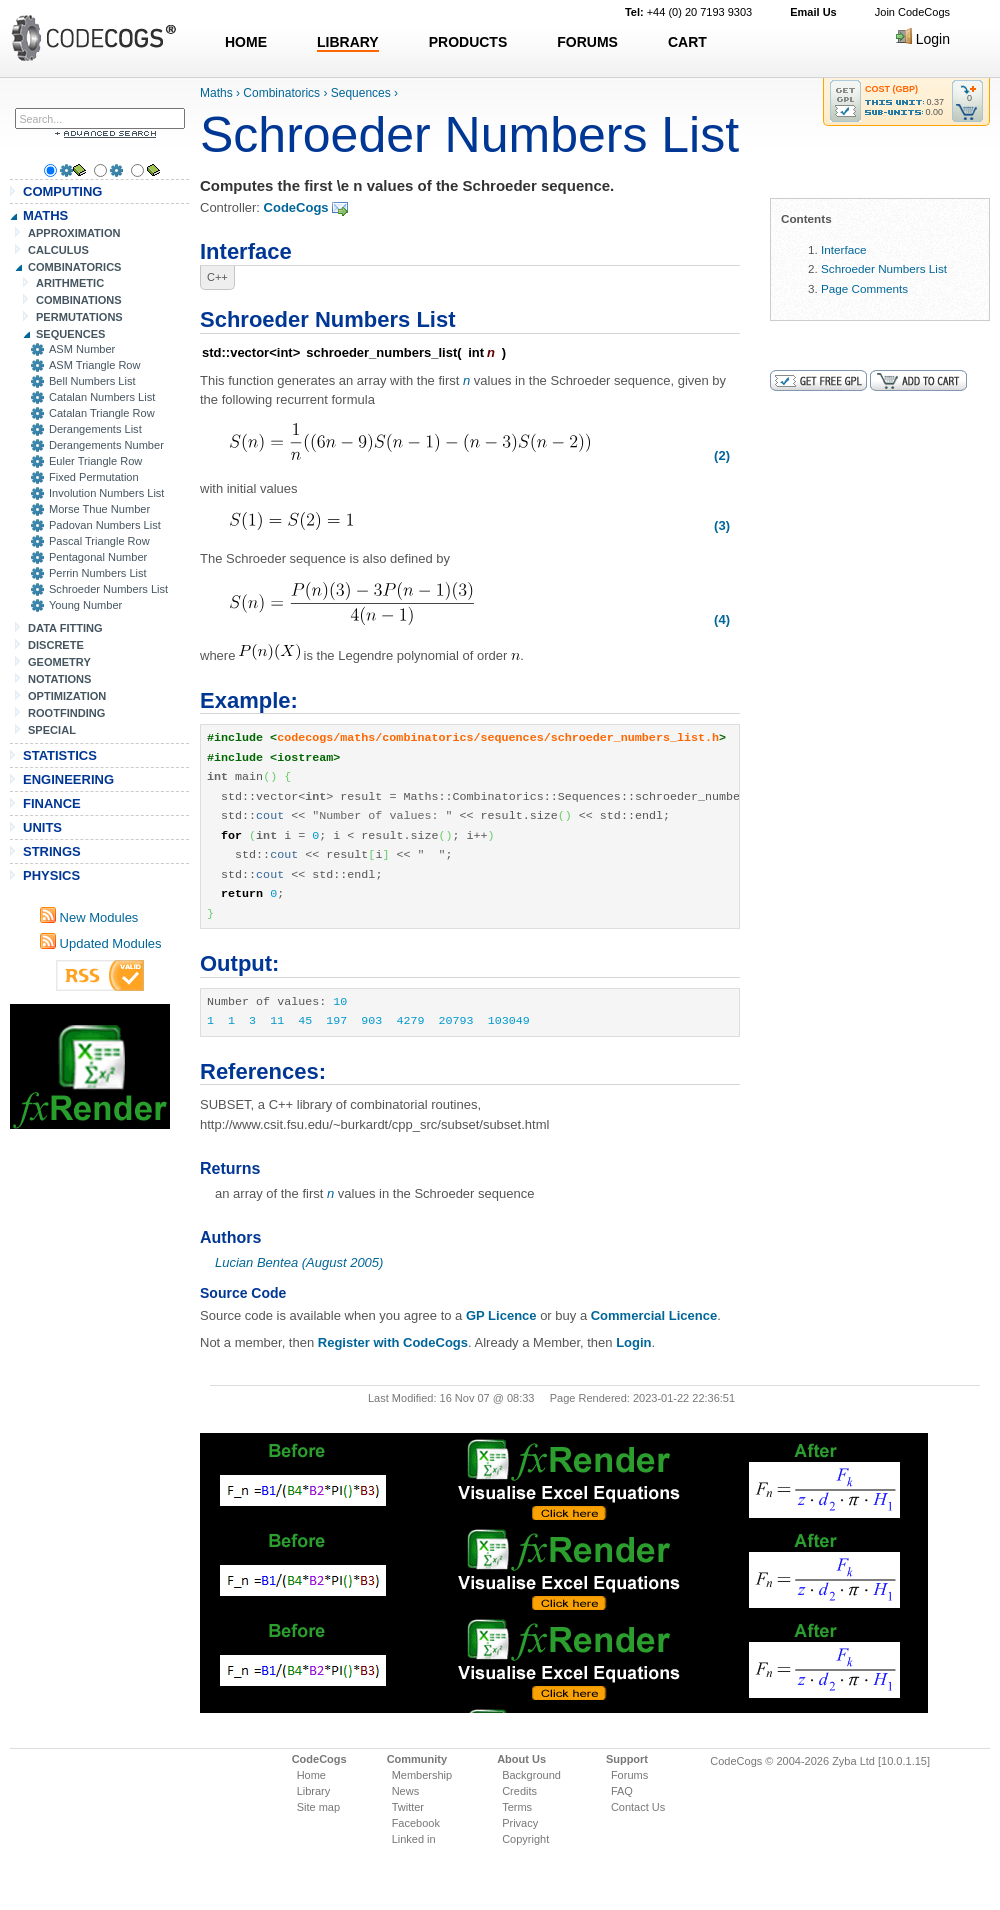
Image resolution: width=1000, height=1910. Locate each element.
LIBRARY (348, 42)
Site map (318, 1807)
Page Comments (864, 288)
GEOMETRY (59, 662)
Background (531, 1775)
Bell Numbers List (92, 381)
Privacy (520, 1823)
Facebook (416, 1823)
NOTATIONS (59, 679)
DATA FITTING (65, 628)
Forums (629, 1775)
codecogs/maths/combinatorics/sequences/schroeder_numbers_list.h (498, 738)
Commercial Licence (654, 1315)
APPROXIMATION (74, 233)
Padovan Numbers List (105, 525)
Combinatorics (281, 93)
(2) (722, 455)
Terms (517, 1807)
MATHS (45, 215)
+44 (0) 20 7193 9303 (688, 12)
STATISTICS (60, 755)
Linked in (414, 1839)
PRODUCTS (468, 42)
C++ (217, 277)
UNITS (42, 827)
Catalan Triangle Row (102, 413)
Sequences (361, 93)
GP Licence (501, 1315)
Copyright (525, 1839)
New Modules (89, 917)
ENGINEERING (68, 779)
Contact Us (638, 1807)
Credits (519, 1791)
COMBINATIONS (79, 300)
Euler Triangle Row (95, 461)
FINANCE (52, 803)
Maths (216, 93)
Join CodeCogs (912, 12)
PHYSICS (51, 875)
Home (311, 1775)
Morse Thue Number (99, 509)
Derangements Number (106, 445)
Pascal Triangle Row (99, 541)
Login (923, 39)
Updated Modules (101, 943)
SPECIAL (52, 730)
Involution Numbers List (106, 493)
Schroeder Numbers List (108, 589)
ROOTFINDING (66, 713)
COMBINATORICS (75, 267)
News (406, 1791)
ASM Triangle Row (94, 365)
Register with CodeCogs (393, 1342)
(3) (722, 525)
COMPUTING (62, 191)
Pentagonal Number (98, 557)
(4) (722, 619)
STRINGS (52, 851)
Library (314, 1791)
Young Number (85, 605)
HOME (246, 42)
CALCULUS (58, 250)
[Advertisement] (90, 1066)
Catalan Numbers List (102, 397)
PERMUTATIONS (79, 317)
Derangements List (95, 429)
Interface (843, 249)
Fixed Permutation (94, 477)
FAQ (622, 1791)
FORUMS (587, 42)
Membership (422, 1775)
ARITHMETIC (70, 283)
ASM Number (82, 349)
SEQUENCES (70, 334)
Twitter (408, 1807)
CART (687, 42)
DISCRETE (56, 645)
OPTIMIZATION (67, 696)
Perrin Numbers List (98, 573)
